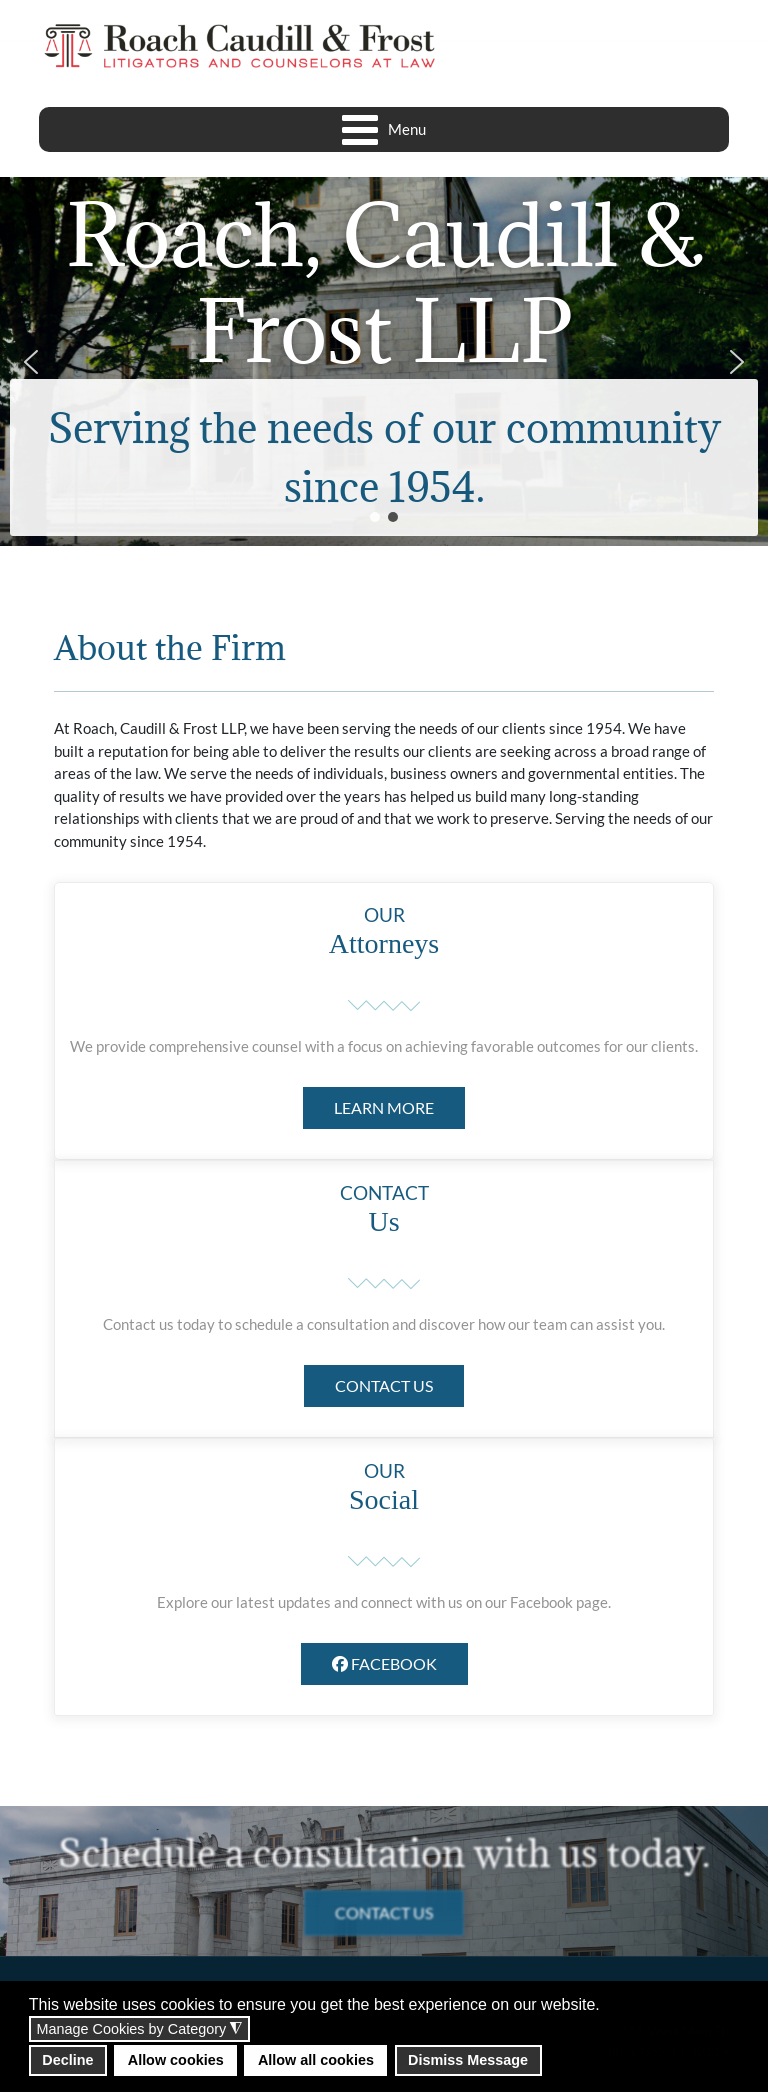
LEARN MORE (384, 1107)
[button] (31, 362)
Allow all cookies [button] (316, 2060)
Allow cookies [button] (176, 2060)
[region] (384, 361)
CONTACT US (384, 1385)
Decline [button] (67, 2060)
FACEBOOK (384, 1663)
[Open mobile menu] (384, 129)
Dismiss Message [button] (468, 2060)
